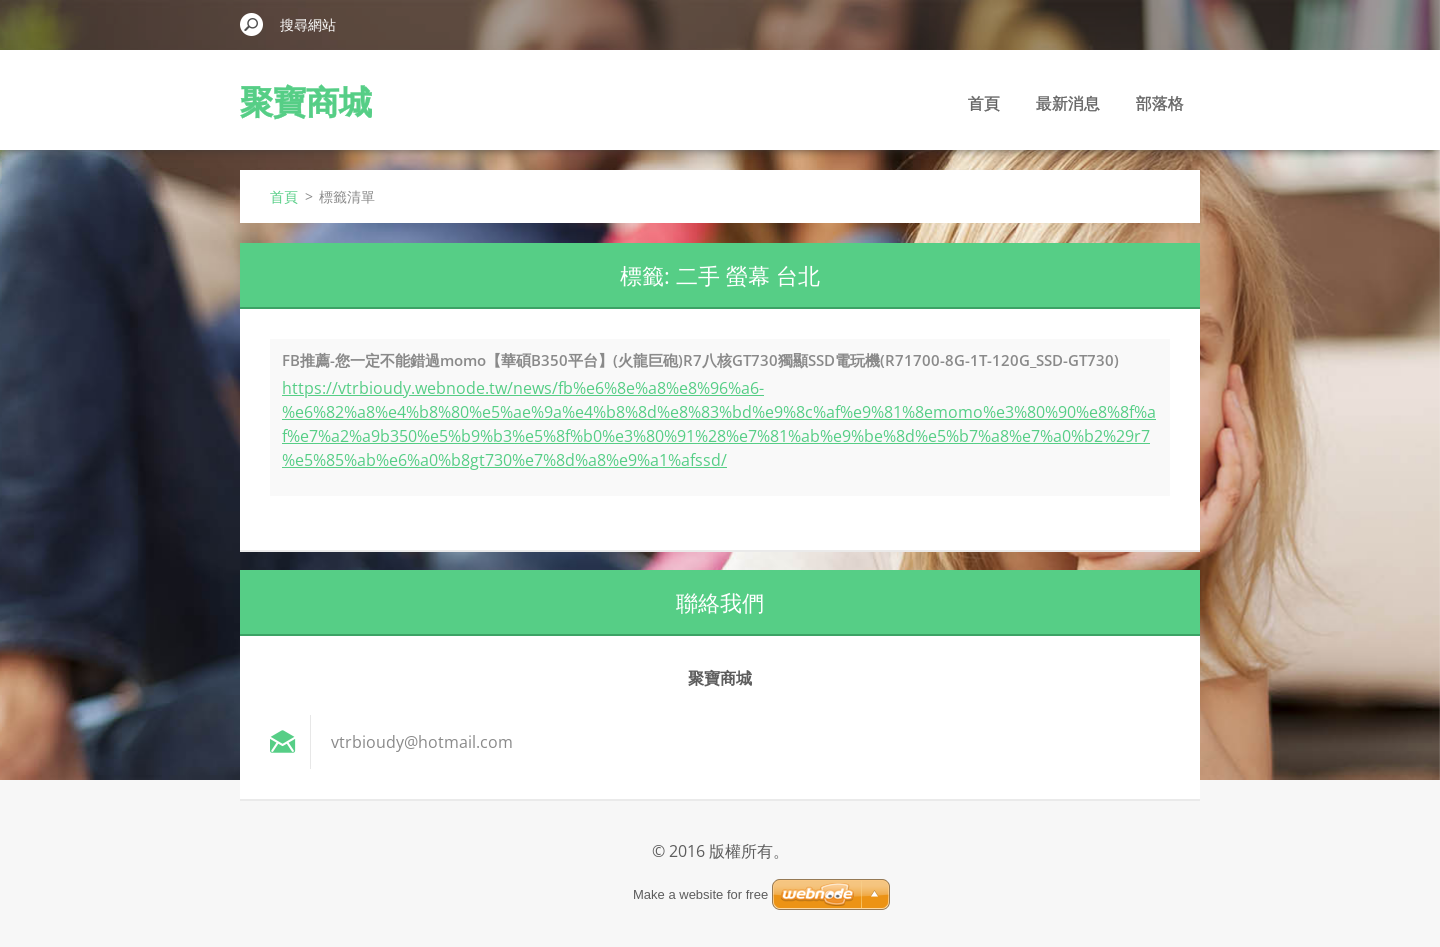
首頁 (984, 103)
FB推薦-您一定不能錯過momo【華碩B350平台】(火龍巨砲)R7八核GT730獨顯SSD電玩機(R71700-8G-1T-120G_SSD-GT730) (700, 360)
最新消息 (1068, 103)
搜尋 (252, 24)
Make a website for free (700, 894)
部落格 (1160, 103)
